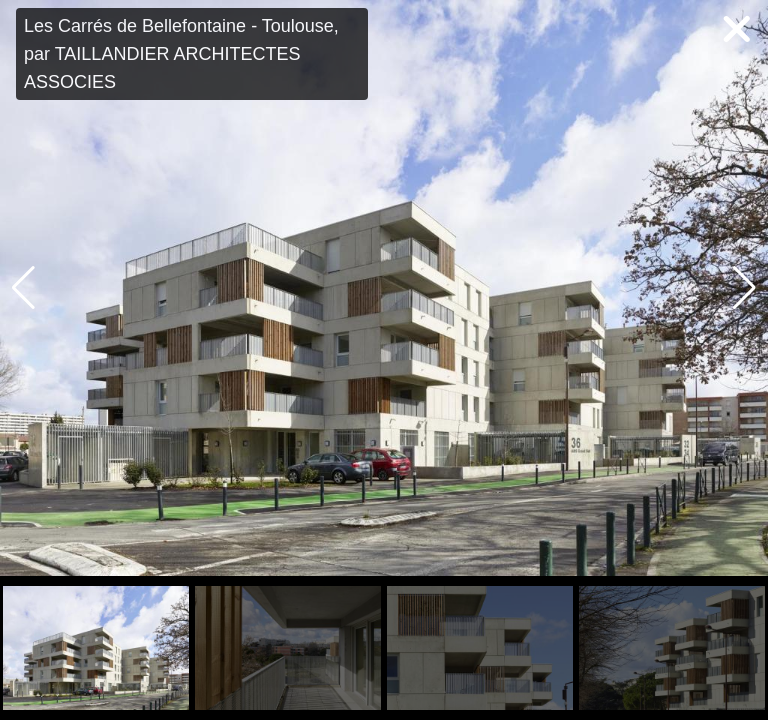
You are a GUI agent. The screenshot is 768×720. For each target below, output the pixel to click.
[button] (744, 288)
